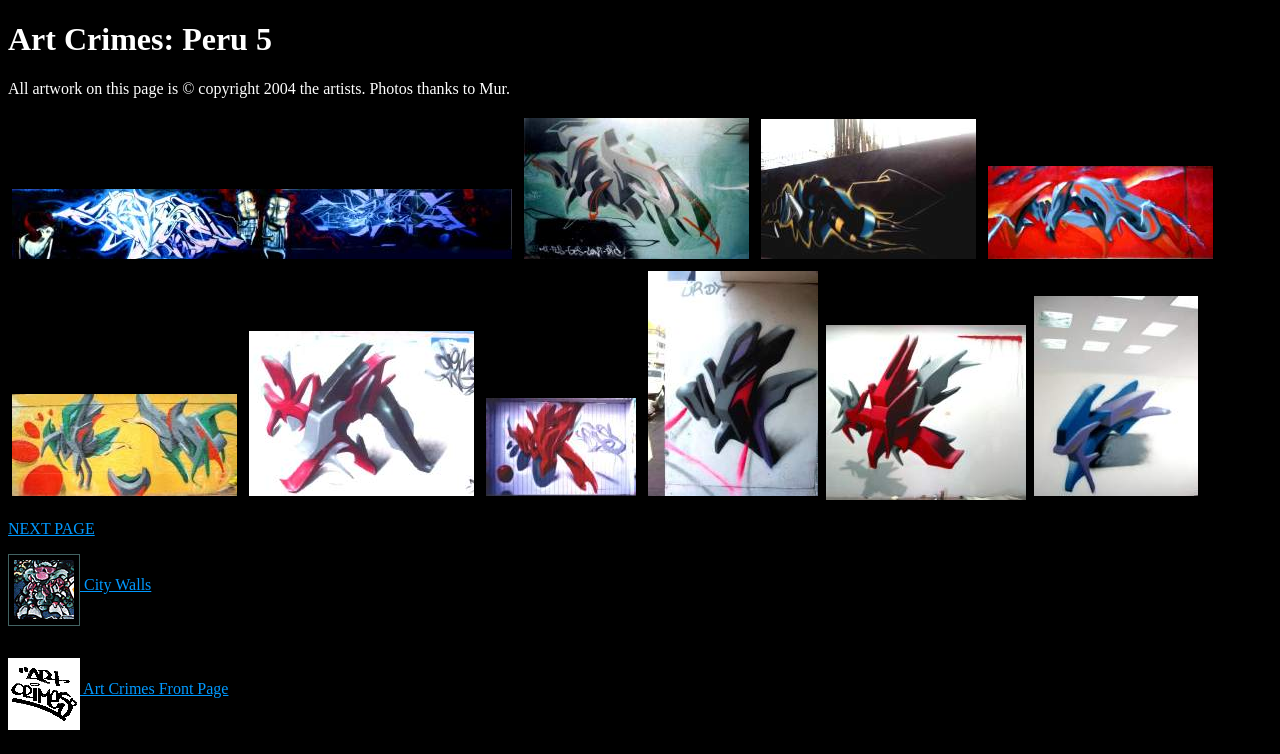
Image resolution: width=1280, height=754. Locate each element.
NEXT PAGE (51, 528)
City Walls (79, 584)
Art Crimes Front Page (118, 688)
